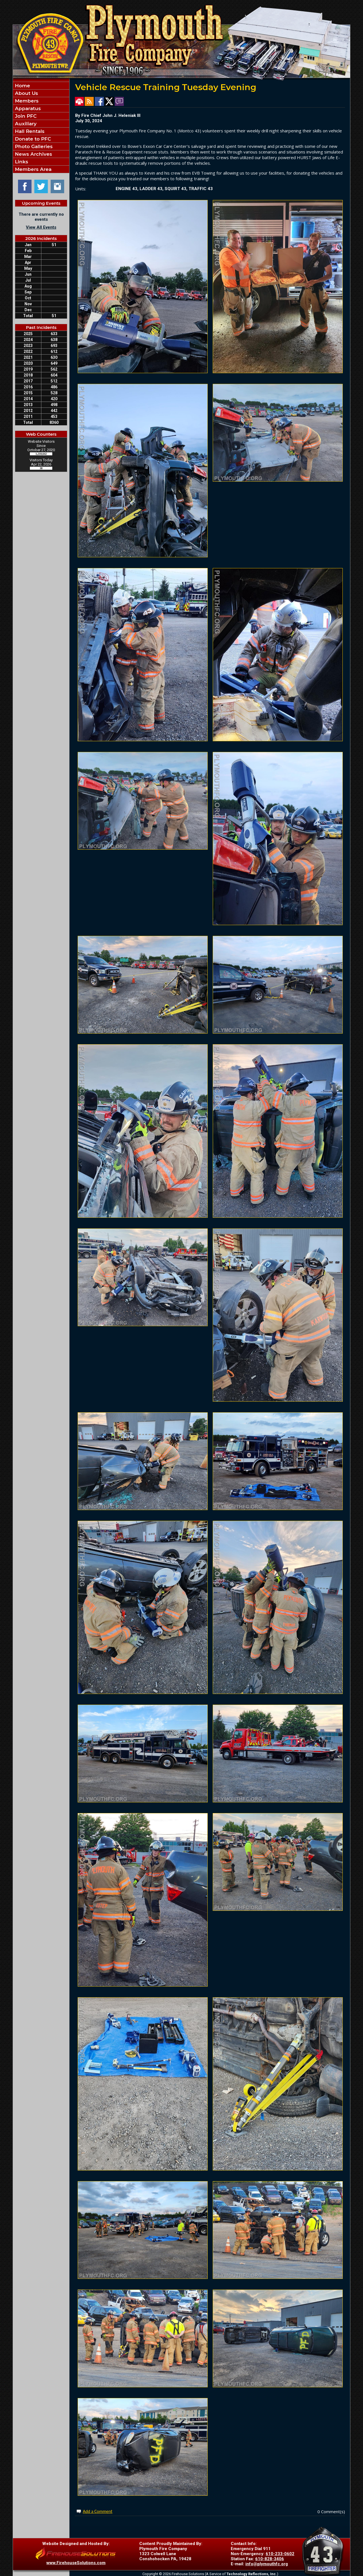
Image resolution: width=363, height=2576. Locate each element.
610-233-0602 (280, 2553)
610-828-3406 (269, 2558)
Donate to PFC (32, 139)
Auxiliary (25, 123)
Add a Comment (97, 2511)
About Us (26, 93)
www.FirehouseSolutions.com (76, 2562)
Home (22, 85)
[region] (41, 127)
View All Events (41, 227)
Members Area (32, 169)
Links (21, 161)
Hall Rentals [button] (29, 131)
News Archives (33, 154)
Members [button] (26, 101)
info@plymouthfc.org (266, 2563)
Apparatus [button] (27, 108)
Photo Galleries (33, 146)
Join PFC (25, 116)
